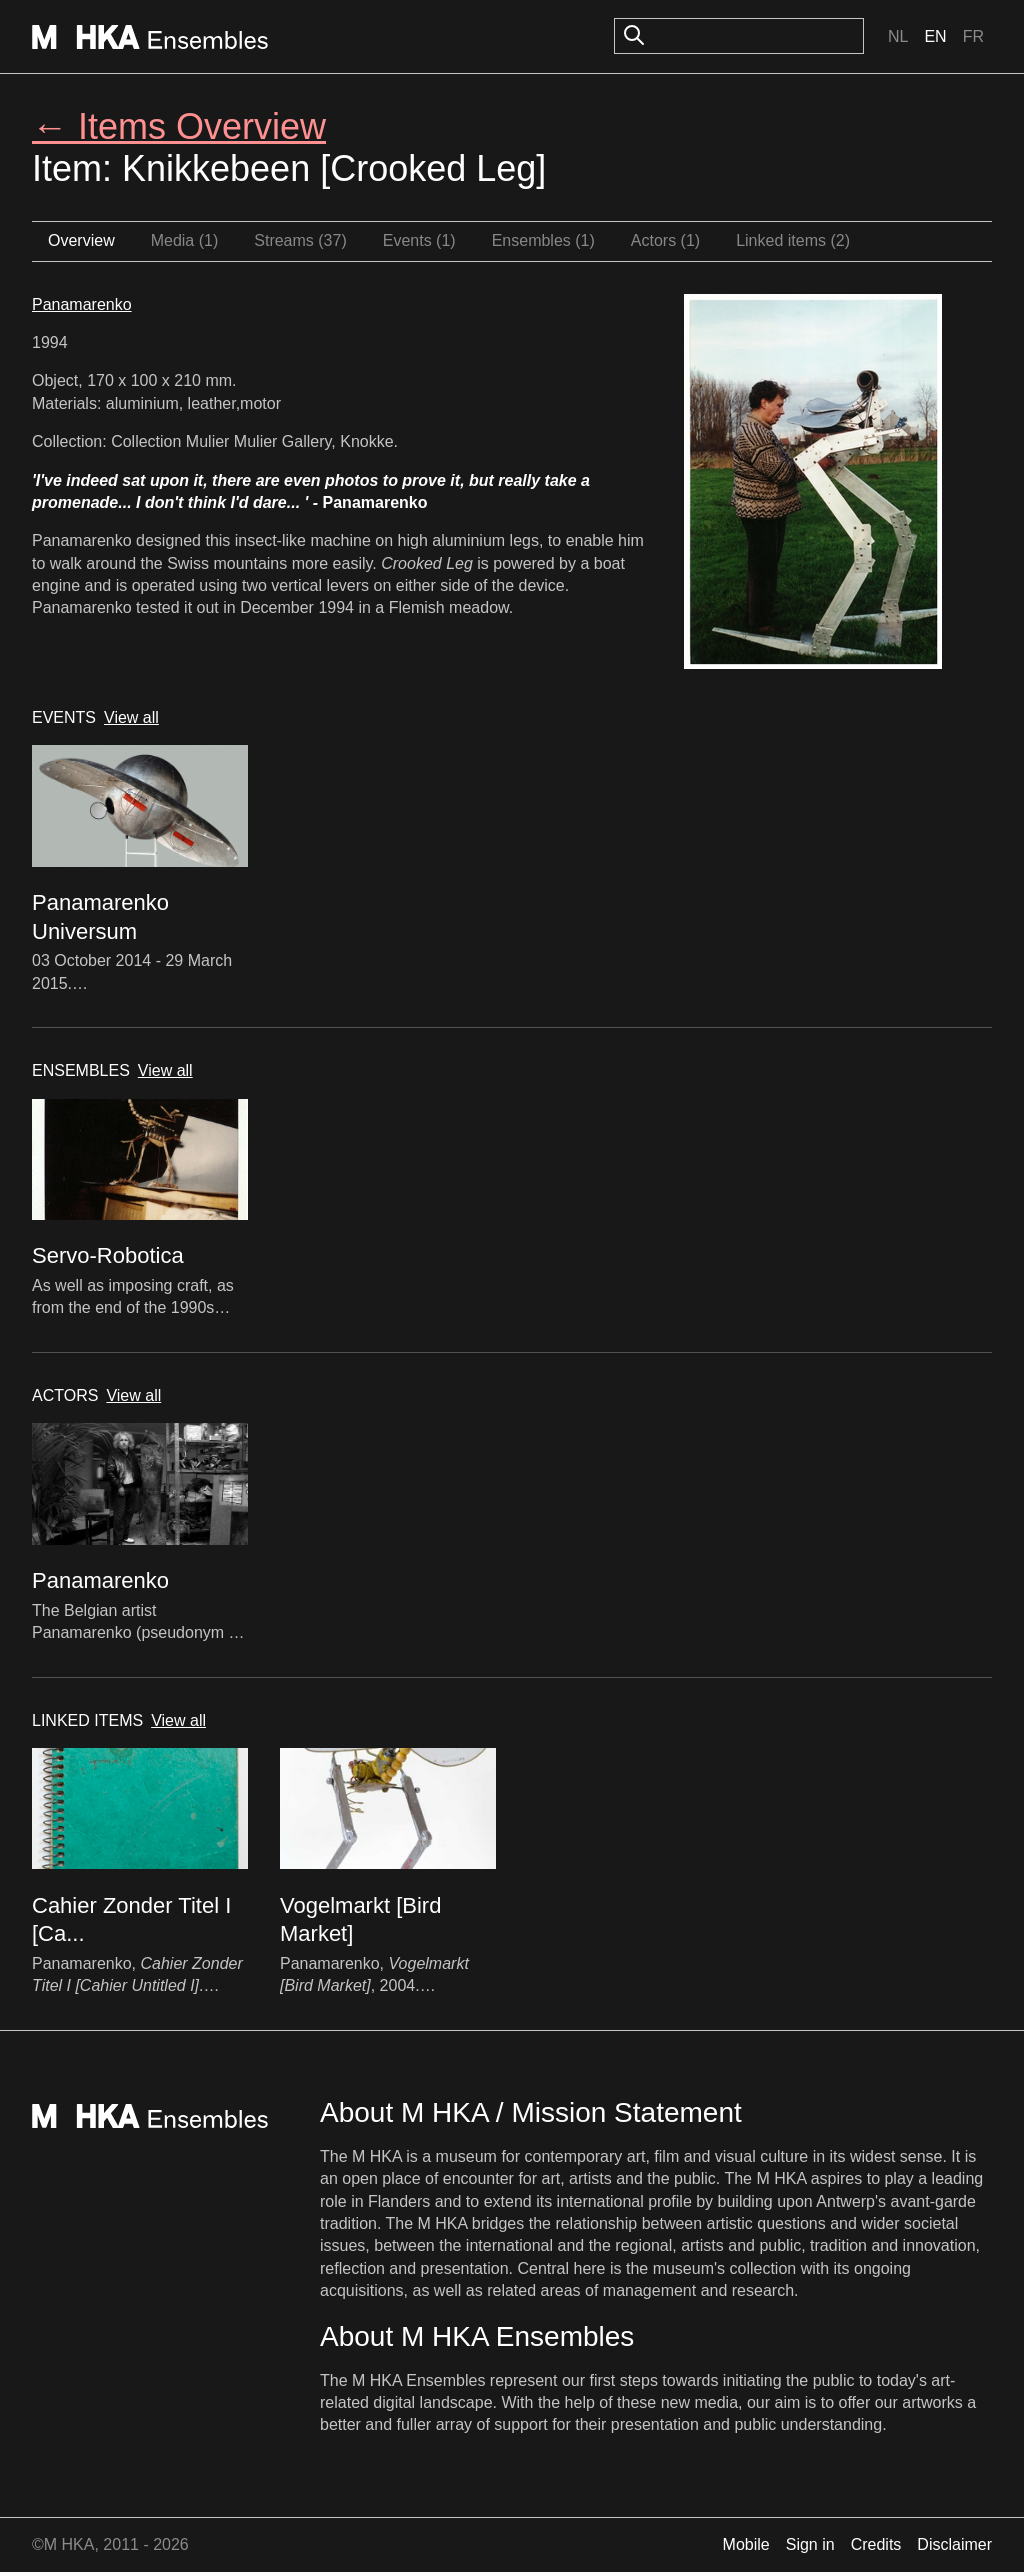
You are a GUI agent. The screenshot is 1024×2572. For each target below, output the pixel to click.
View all (131, 717)
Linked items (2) (793, 240)
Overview (81, 240)
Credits (876, 2544)
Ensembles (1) (543, 240)
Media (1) (185, 240)
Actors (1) (665, 240)
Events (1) (419, 240)
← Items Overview (179, 126)
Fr (973, 36)
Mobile (746, 2544)
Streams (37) (300, 240)
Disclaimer (954, 2544)
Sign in (810, 2544)
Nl (898, 36)
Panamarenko (82, 304)
